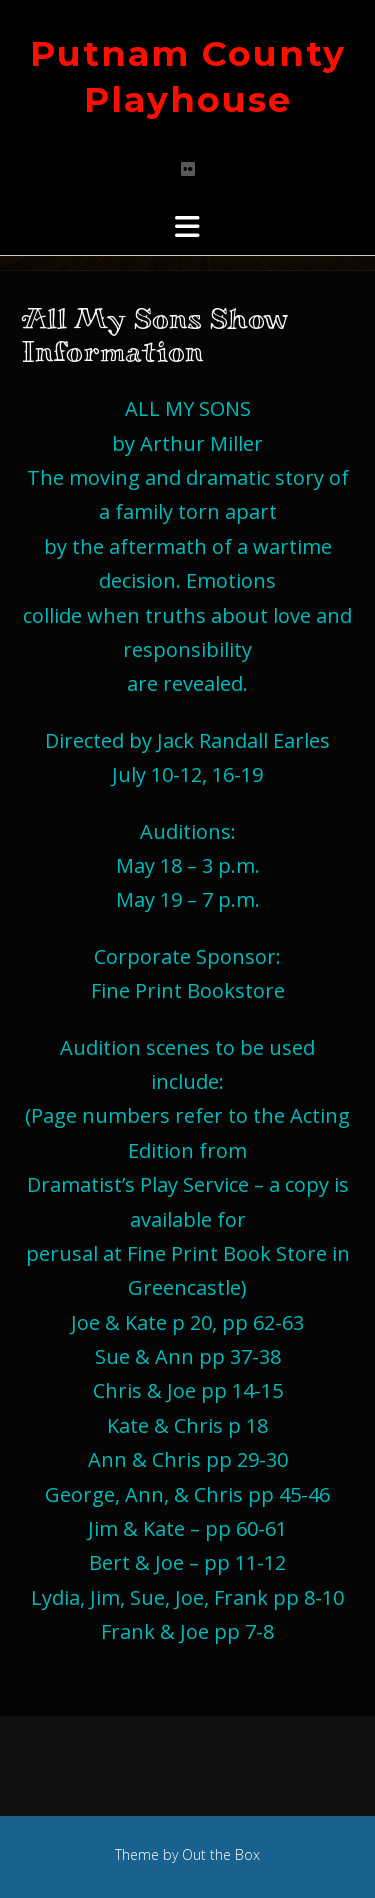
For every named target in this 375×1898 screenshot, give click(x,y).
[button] (187, 227)
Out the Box (221, 1854)
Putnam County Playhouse (188, 76)
